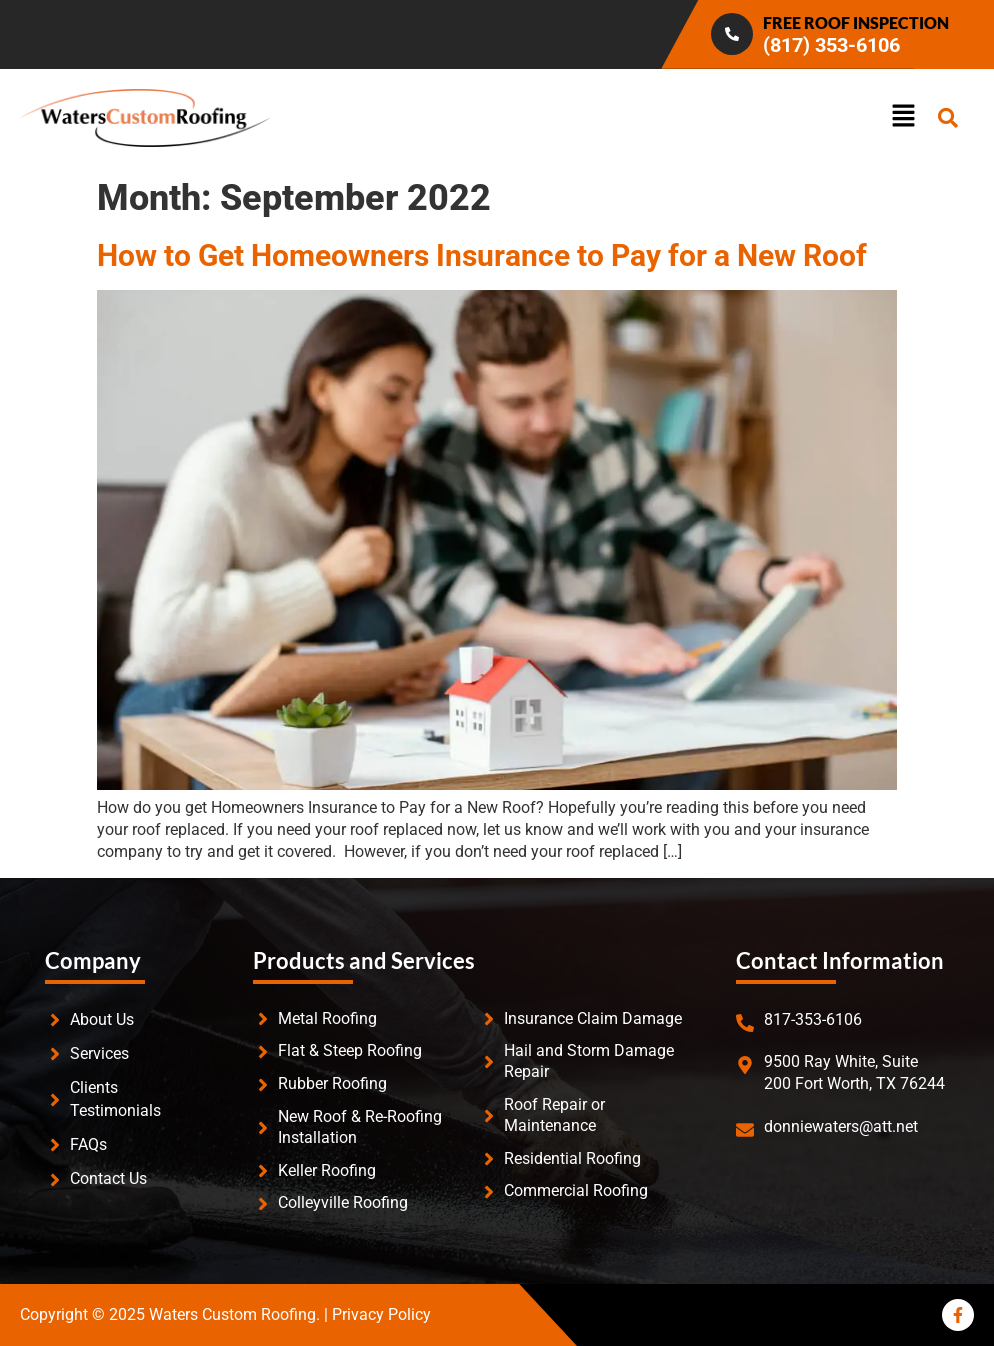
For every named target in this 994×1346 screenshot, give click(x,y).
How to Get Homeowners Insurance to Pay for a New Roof (482, 255)
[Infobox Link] (736, 34)
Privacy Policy (381, 1314)
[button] (778, 117)
